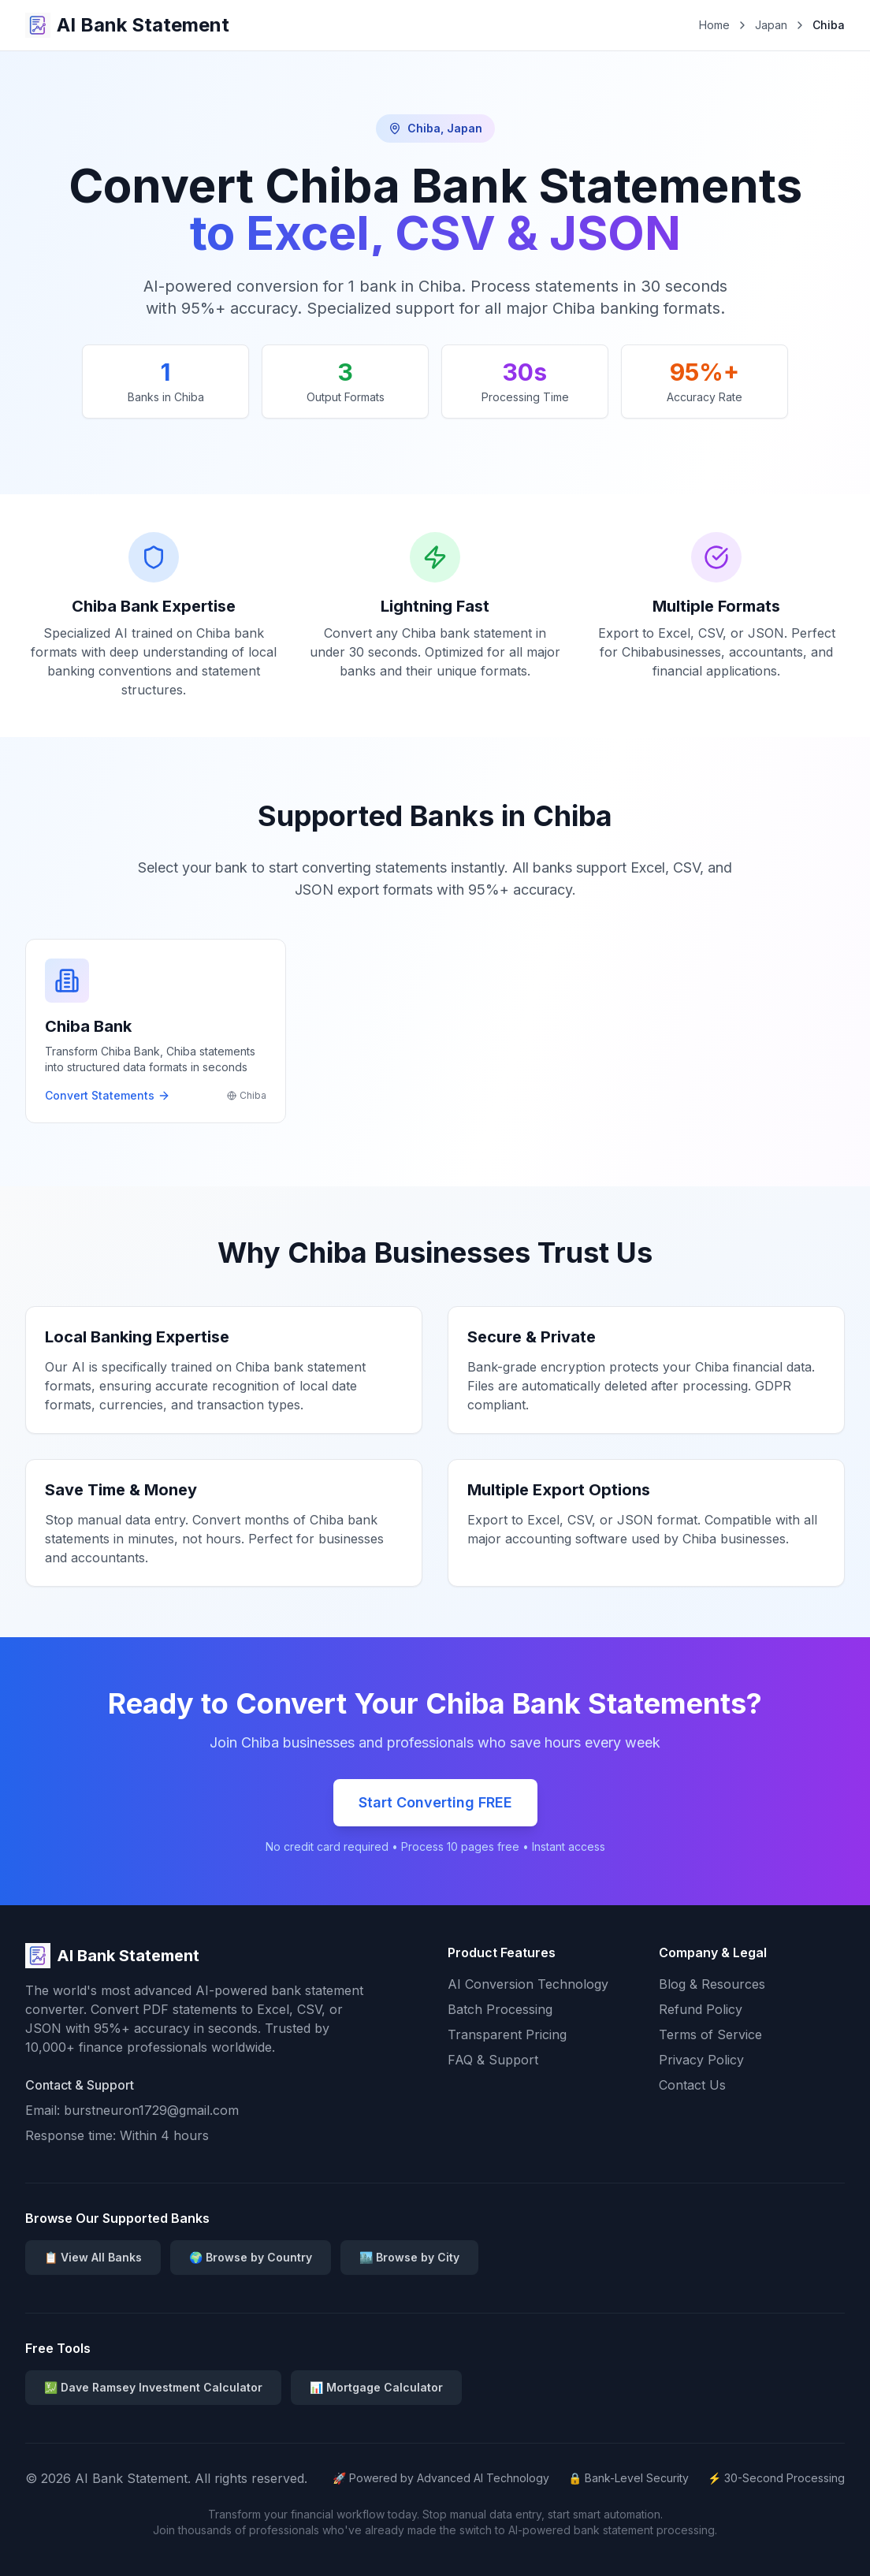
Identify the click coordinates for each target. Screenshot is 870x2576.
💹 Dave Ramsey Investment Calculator (153, 2387)
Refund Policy (700, 2009)
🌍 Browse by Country (250, 2257)
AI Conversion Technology (528, 1984)
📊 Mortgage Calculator (376, 2387)
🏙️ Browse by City (409, 2257)
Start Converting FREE (435, 1802)
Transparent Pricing (507, 2034)
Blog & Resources (712, 1984)
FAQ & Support (493, 2060)
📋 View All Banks (93, 2257)
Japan (771, 25)
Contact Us (692, 2085)
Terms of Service (710, 2034)
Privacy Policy (701, 2060)
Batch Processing (500, 2009)
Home (714, 25)
